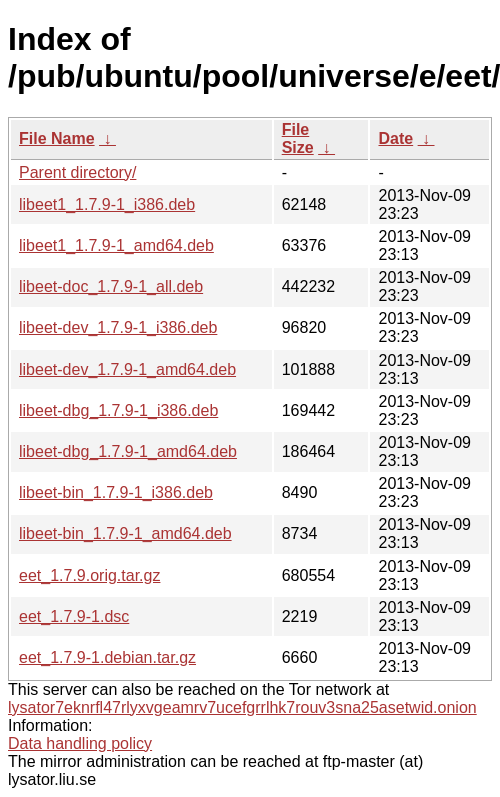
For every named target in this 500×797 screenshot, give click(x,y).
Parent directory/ (77, 172)
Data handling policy (80, 743)
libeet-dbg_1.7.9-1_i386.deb (118, 410)
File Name (57, 138)
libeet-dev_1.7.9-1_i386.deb (118, 327)
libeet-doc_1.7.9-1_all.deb (111, 286)
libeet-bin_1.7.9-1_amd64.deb (125, 533)
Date (395, 138)
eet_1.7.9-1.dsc (74, 616)
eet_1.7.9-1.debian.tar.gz (107, 657)
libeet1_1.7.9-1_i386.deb (107, 204)
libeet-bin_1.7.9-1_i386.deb (116, 492)
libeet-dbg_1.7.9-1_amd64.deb (128, 451)
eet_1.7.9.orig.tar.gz (89, 575)
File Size (298, 138)
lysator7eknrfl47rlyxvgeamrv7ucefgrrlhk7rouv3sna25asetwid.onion (242, 707)
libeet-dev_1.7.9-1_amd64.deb (127, 369)
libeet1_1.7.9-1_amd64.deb (116, 245)
